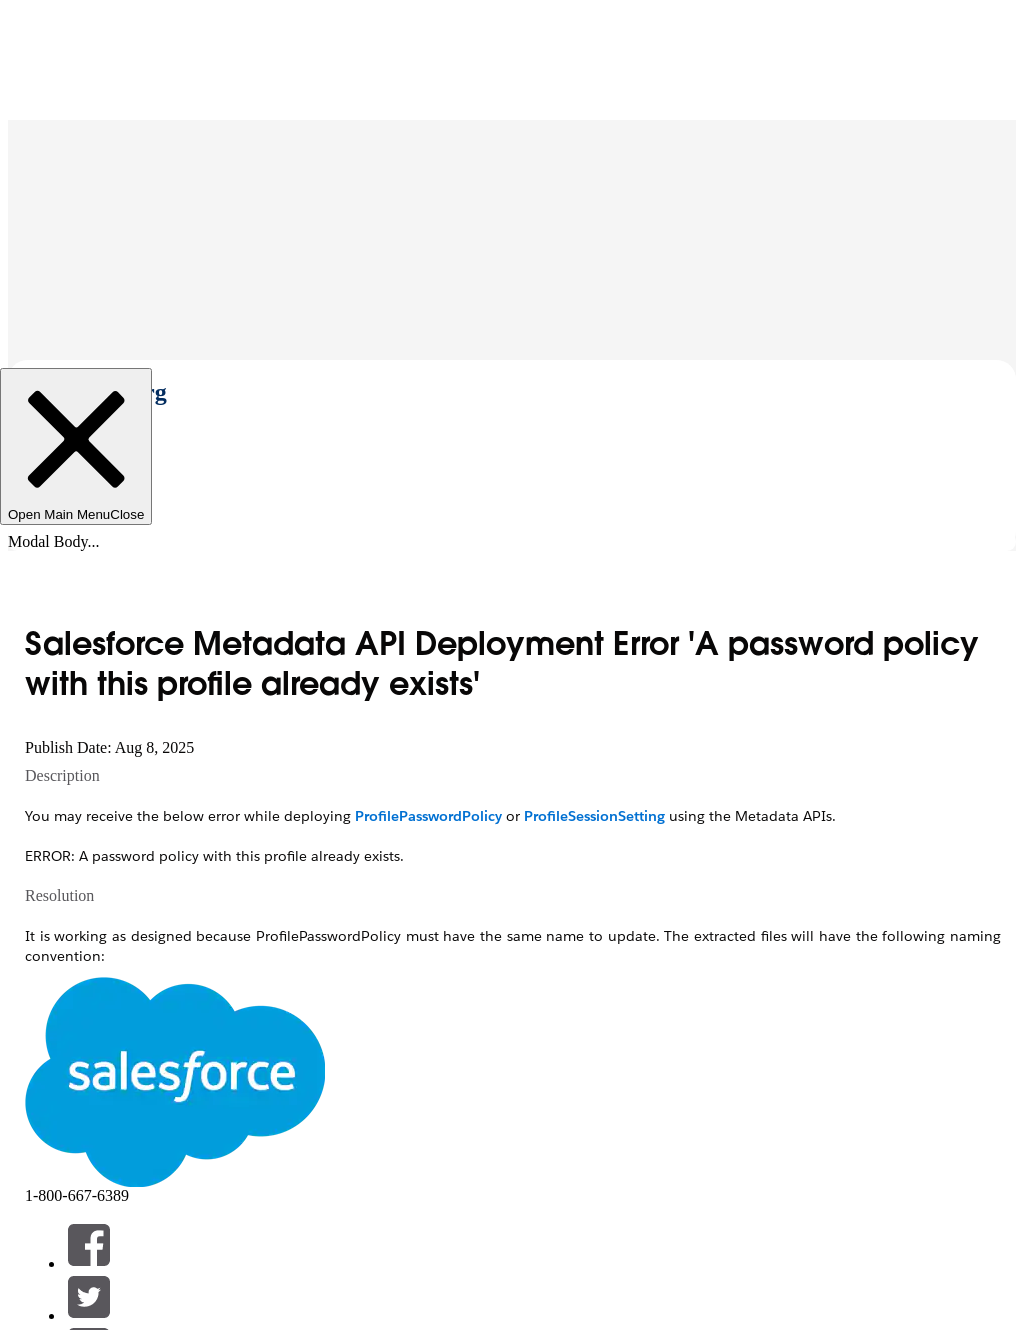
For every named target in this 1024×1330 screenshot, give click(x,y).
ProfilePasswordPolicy (428, 816)
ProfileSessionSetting (594, 816)
